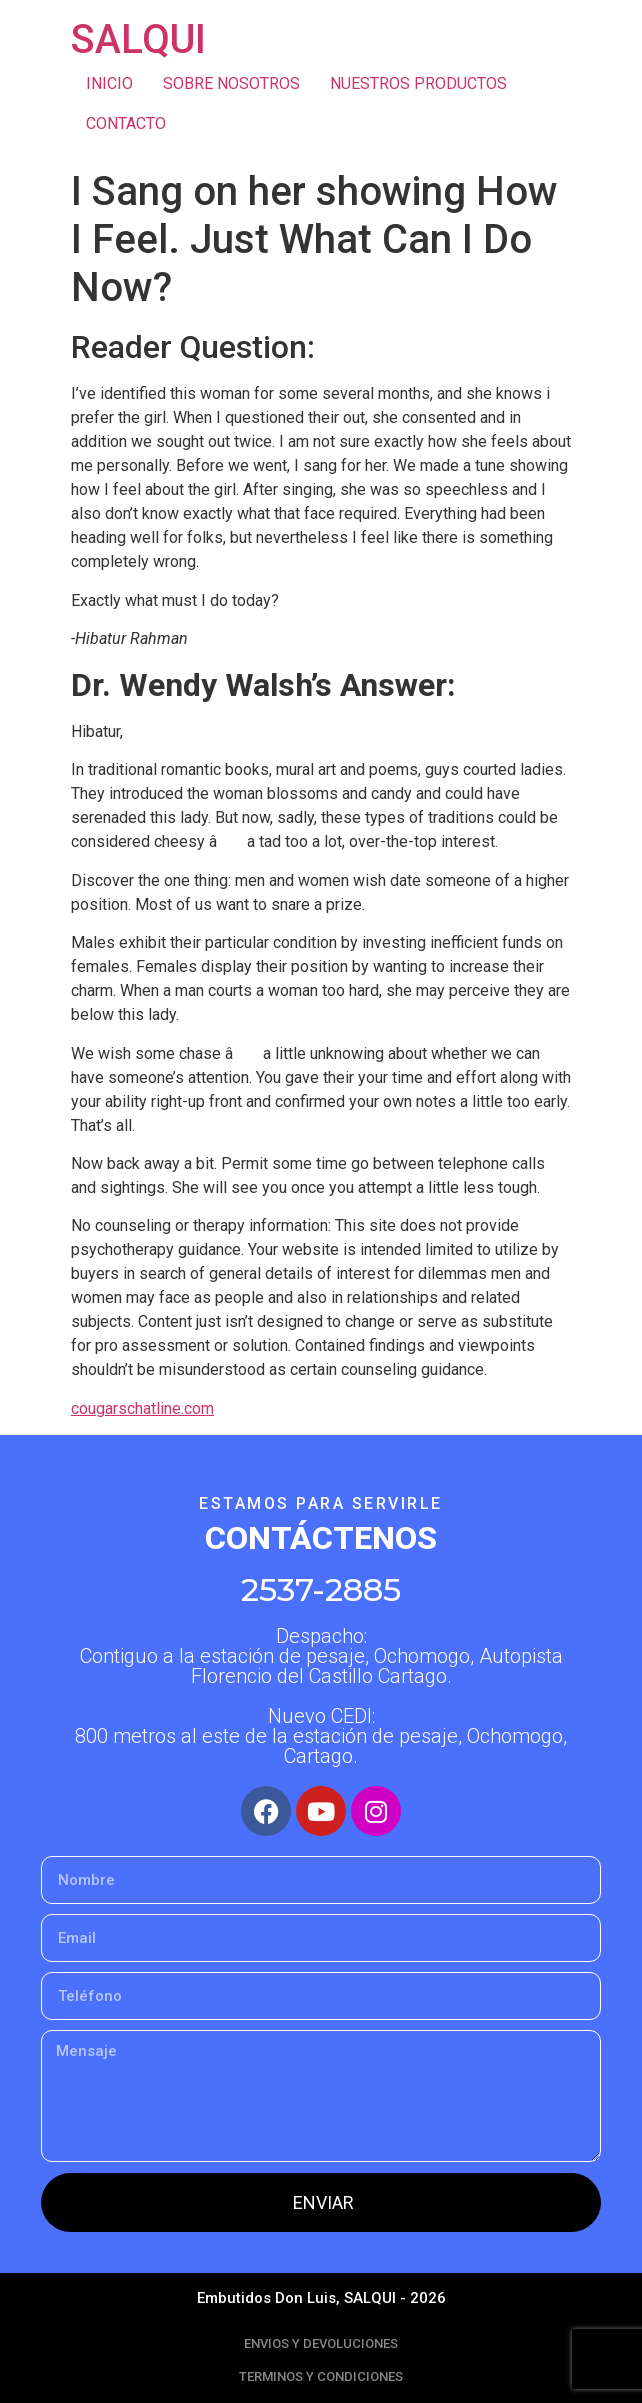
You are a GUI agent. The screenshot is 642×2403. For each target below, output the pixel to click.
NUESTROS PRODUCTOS (418, 83)
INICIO (109, 83)
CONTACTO (126, 123)
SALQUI (138, 39)
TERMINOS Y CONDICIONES (321, 2376)
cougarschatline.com (142, 1408)
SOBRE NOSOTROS (231, 83)
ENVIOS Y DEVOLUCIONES (321, 2343)
